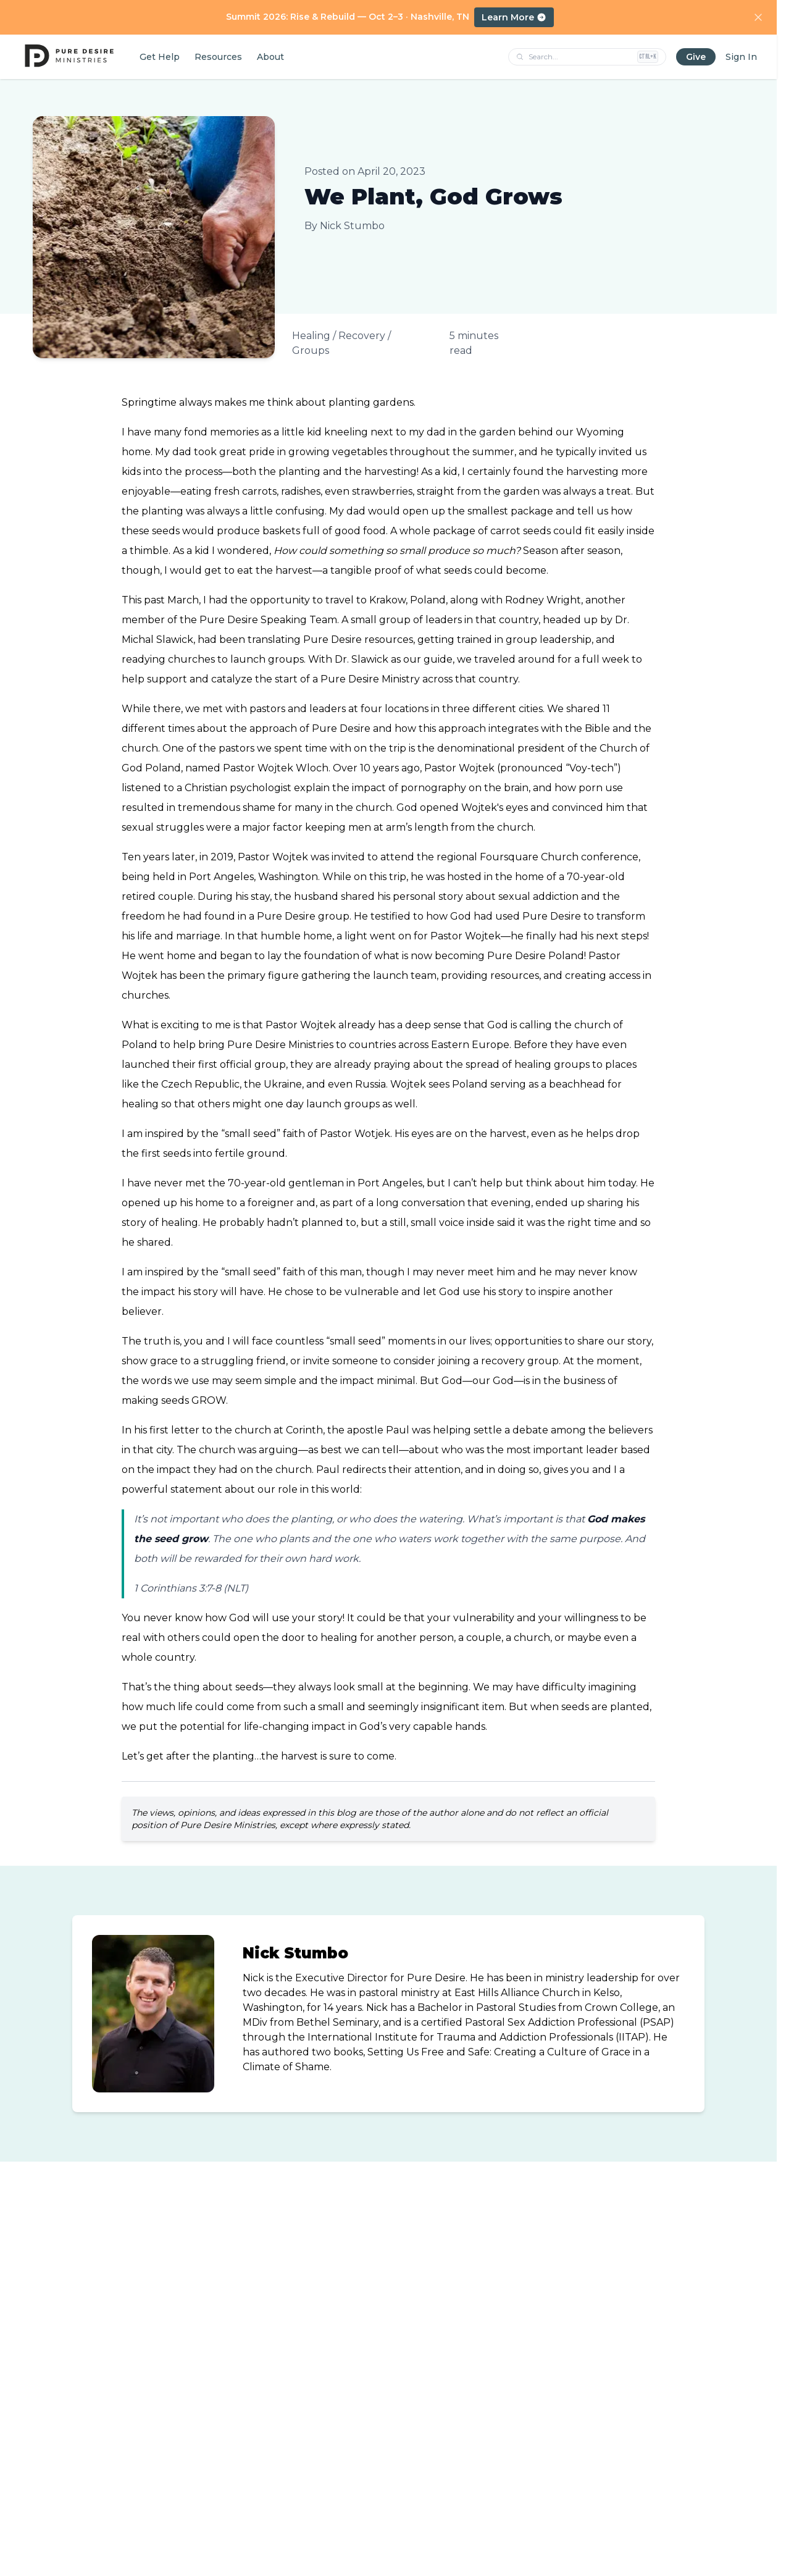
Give (696, 56)
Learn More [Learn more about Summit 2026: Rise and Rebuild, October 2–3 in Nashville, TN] (514, 17)
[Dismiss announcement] (758, 17)
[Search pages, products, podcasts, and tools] (580, 57)
